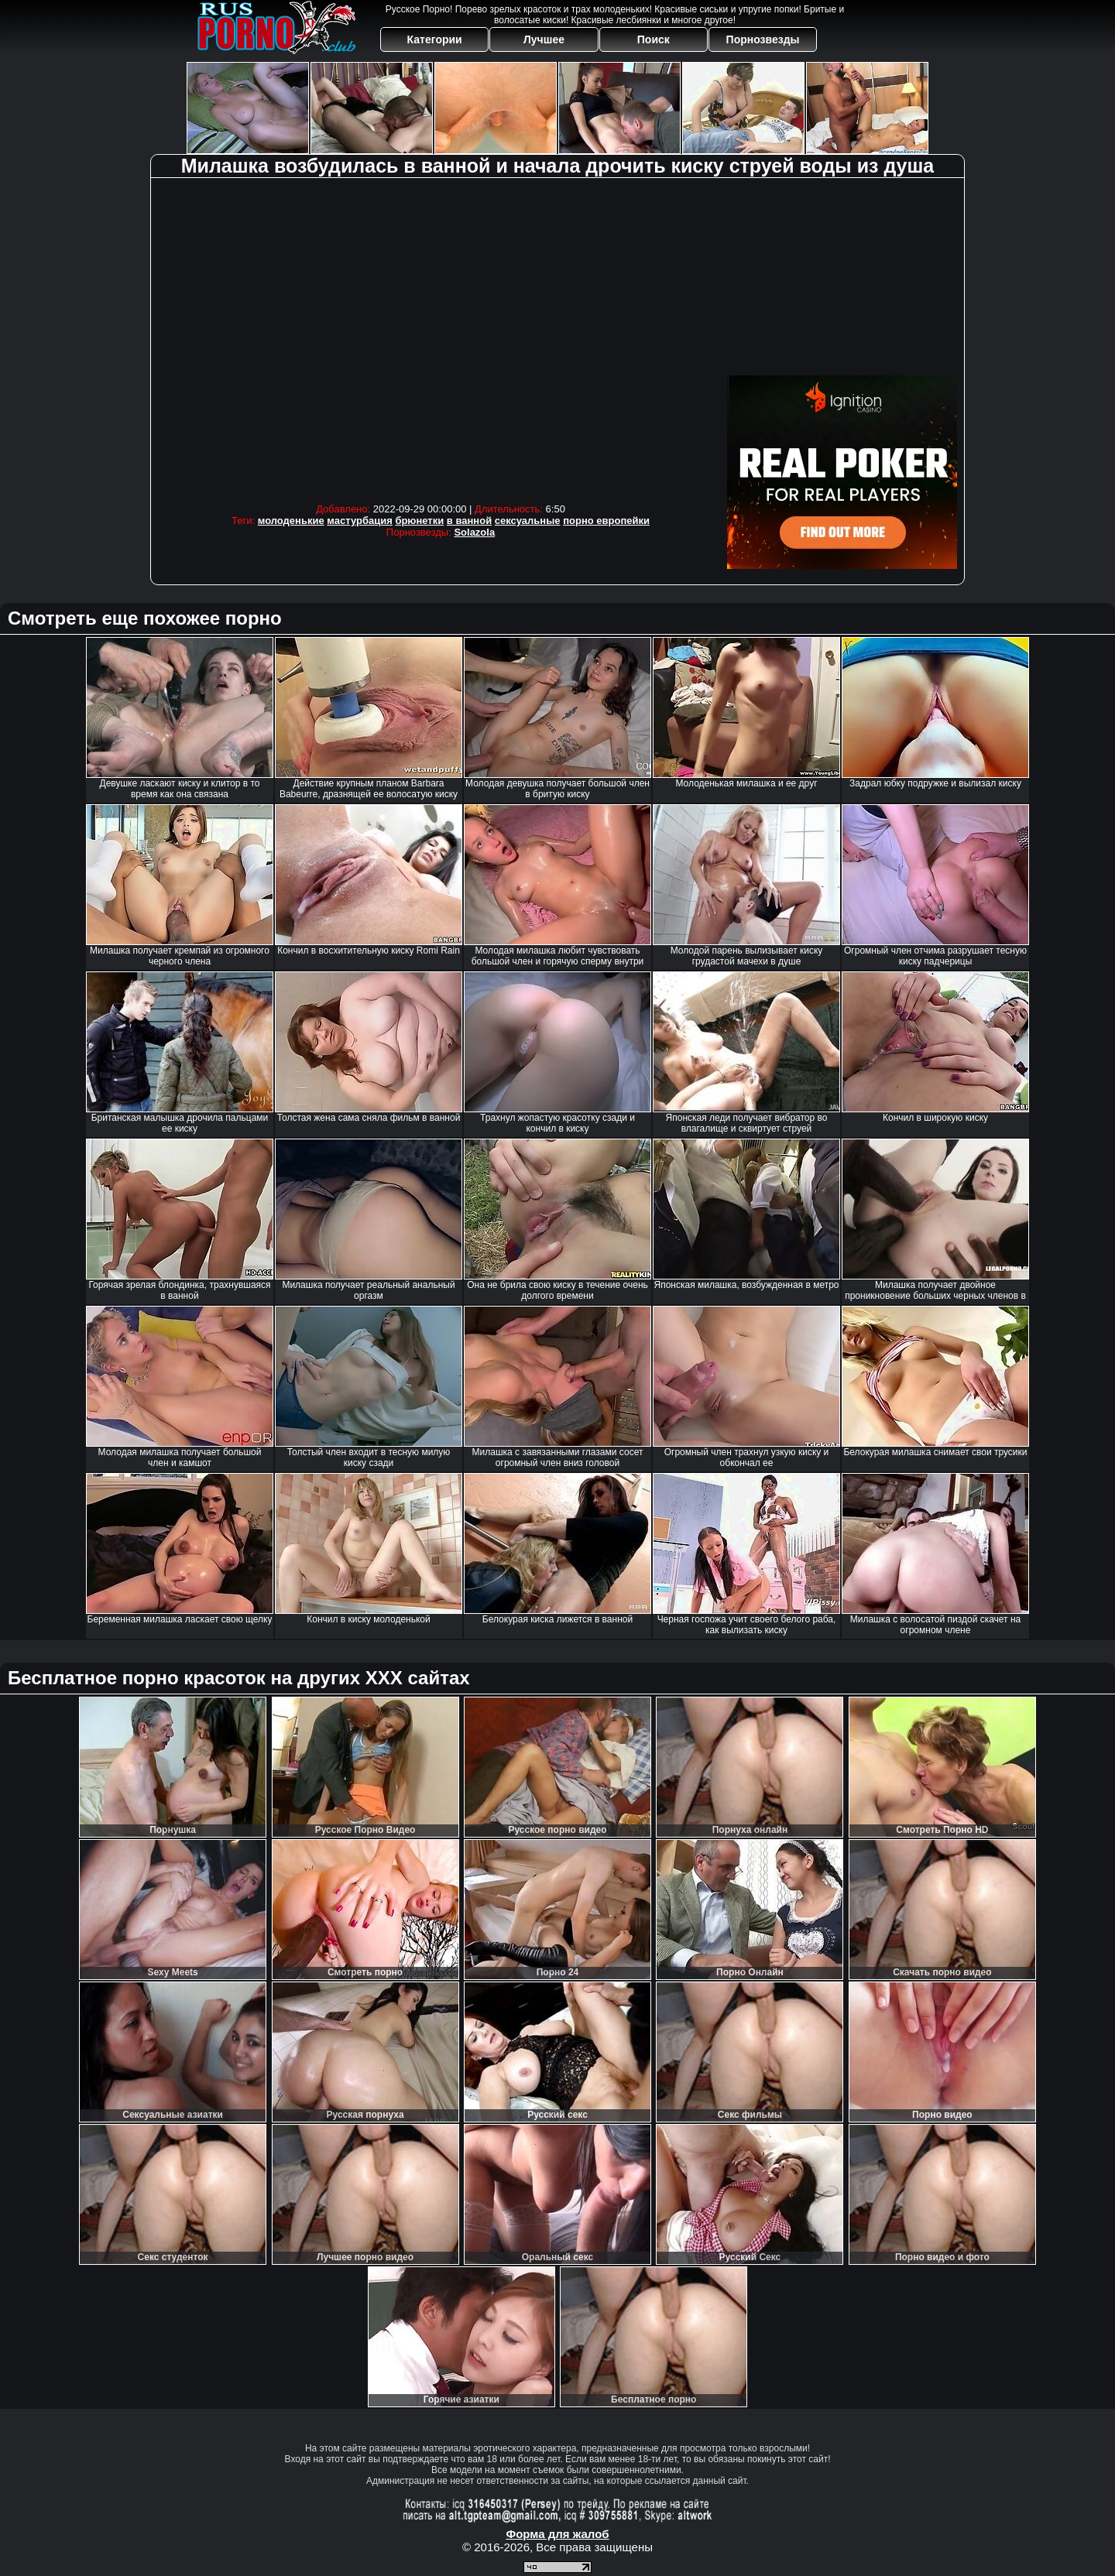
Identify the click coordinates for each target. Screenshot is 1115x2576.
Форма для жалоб (557, 2533)
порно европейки (606, 520)
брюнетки (419, 520)
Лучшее (543, 39)
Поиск (653, 39)
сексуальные (528, 520)
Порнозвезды (763, 39)
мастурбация (359, 520)
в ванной (469, 520)
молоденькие (291, 520)
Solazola (474, 532)
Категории (434, 39)
